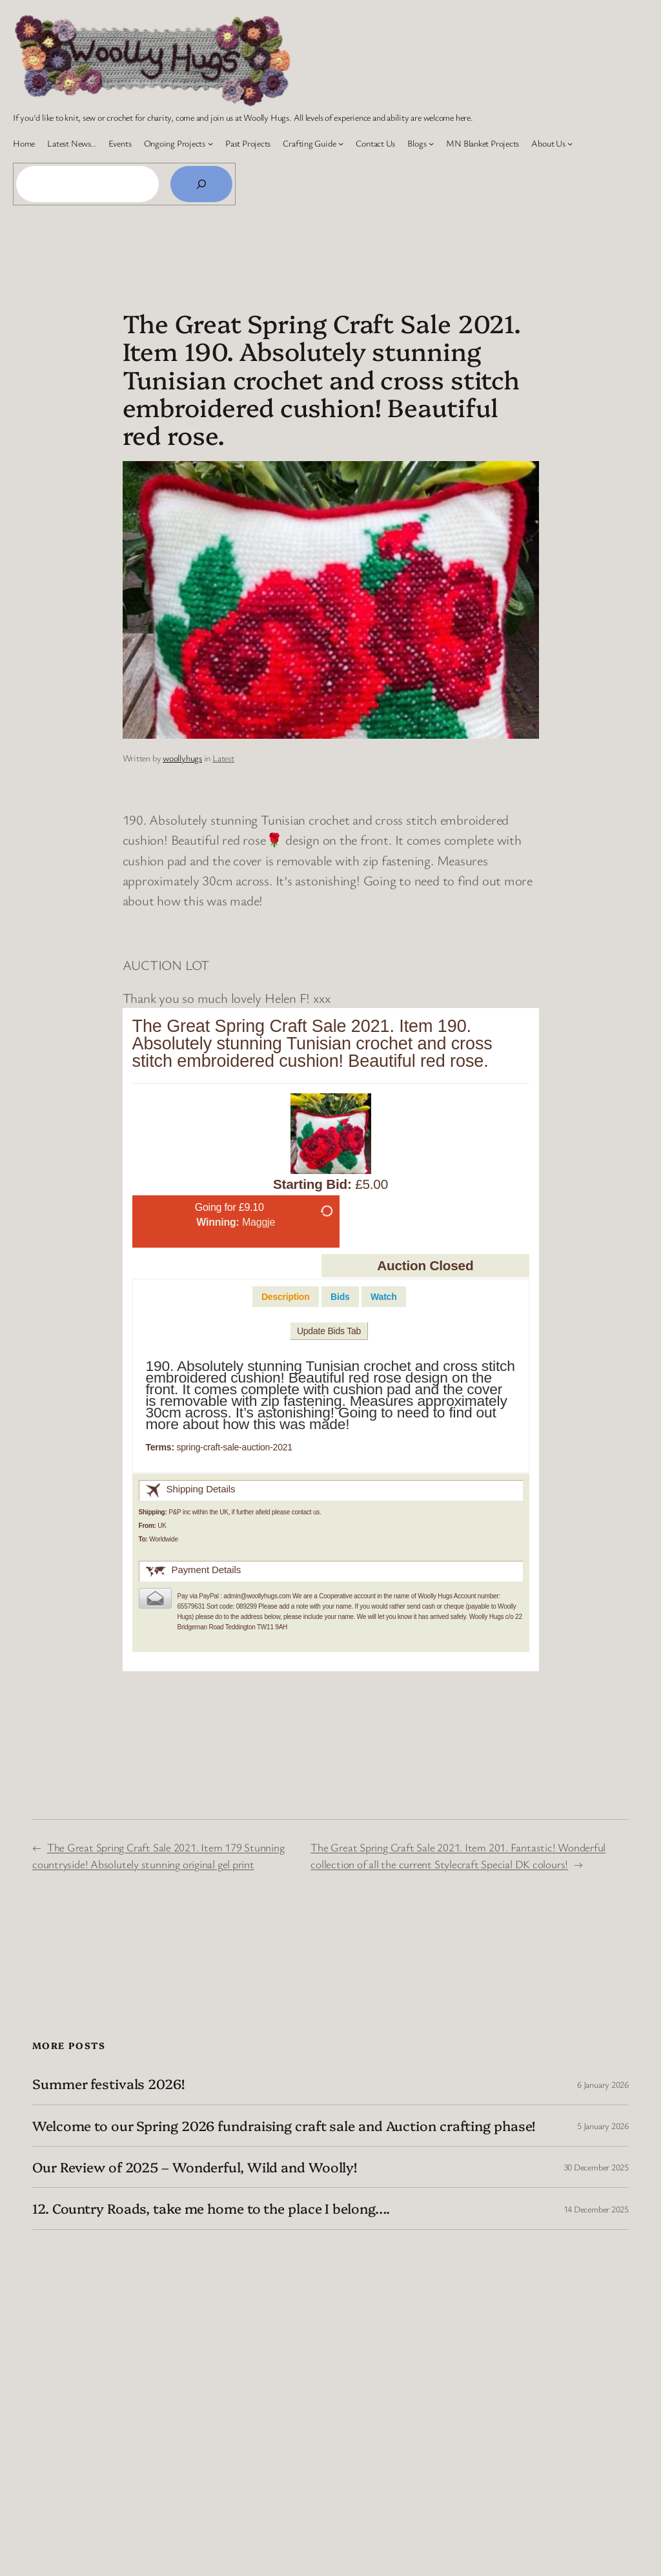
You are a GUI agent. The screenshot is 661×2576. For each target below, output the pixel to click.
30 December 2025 (596, 2167)
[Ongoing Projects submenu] (210, 143)
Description (285, 1297)
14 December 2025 (596, 2209)
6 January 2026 (603, 2084)
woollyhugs (182, 758)
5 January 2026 (603, 2125)
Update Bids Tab (329, 1331)
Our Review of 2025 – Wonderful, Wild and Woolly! (194, 2166)
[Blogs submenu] (431, 143)
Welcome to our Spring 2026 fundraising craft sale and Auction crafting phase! (283, 2125)
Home (24, 143)
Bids (339, 1297)
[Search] (201, 184)
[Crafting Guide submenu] (340, 143)
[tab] (285, 1297)
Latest (223, 758)
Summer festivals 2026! (108, 2083)
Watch (383, 1297)
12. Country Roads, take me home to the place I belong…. (211, 2208)
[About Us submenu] (570, 143)
